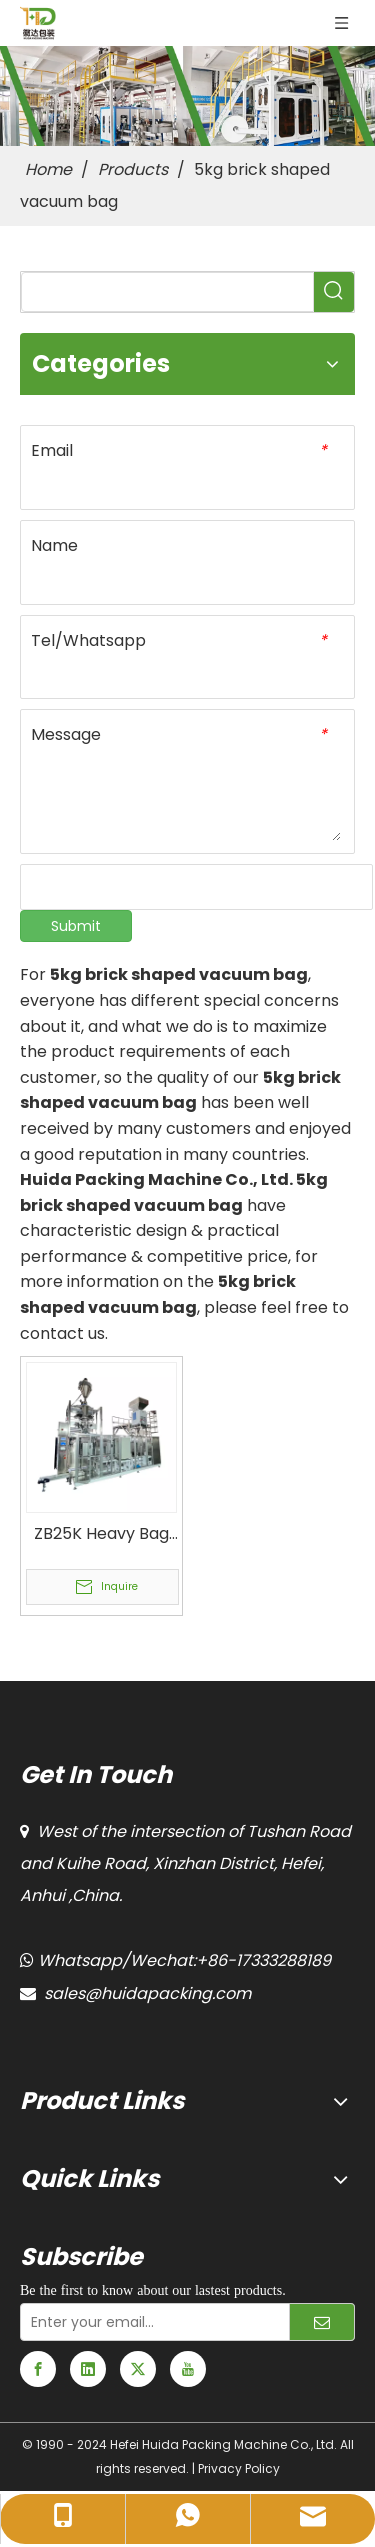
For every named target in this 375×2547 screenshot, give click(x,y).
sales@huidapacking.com (147, 1993)
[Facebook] (38, 2369)
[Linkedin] (88, 2369)
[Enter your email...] (150, 2322)
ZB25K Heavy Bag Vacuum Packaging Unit (101, 1534)
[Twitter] (138, 2369)
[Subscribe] (322, 2322)
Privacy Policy (239, 2468)
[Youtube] (188, 2369)
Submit (76, 926)
